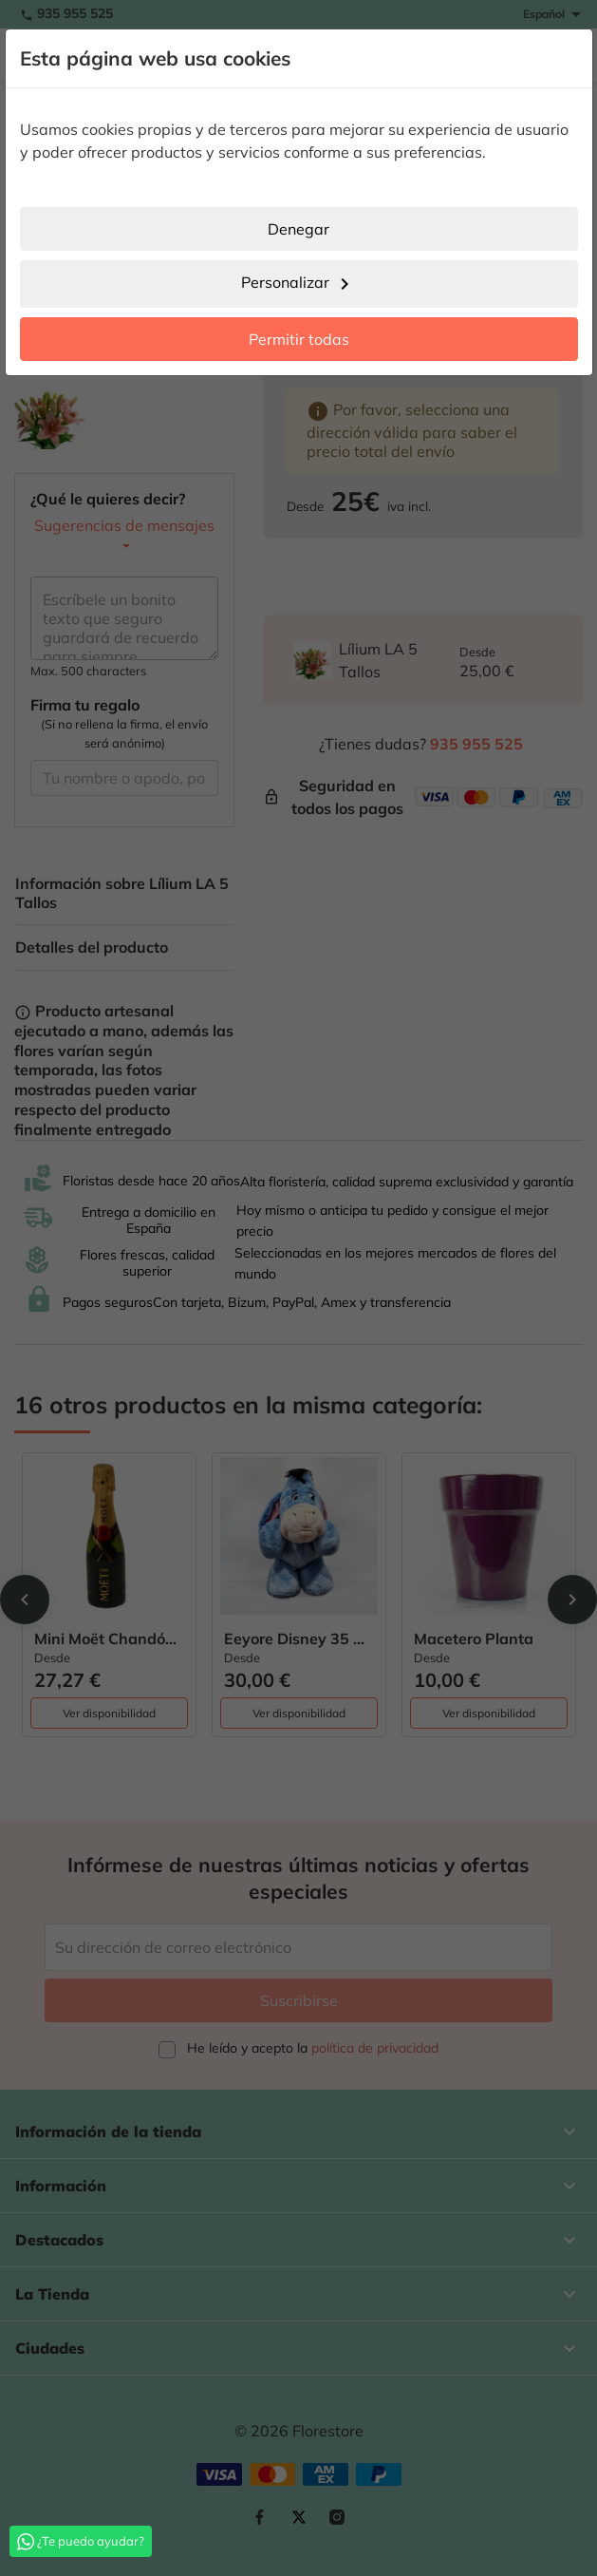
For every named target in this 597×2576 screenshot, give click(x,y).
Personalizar (298, 284)
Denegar (298, 228)
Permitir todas (299, 339)
